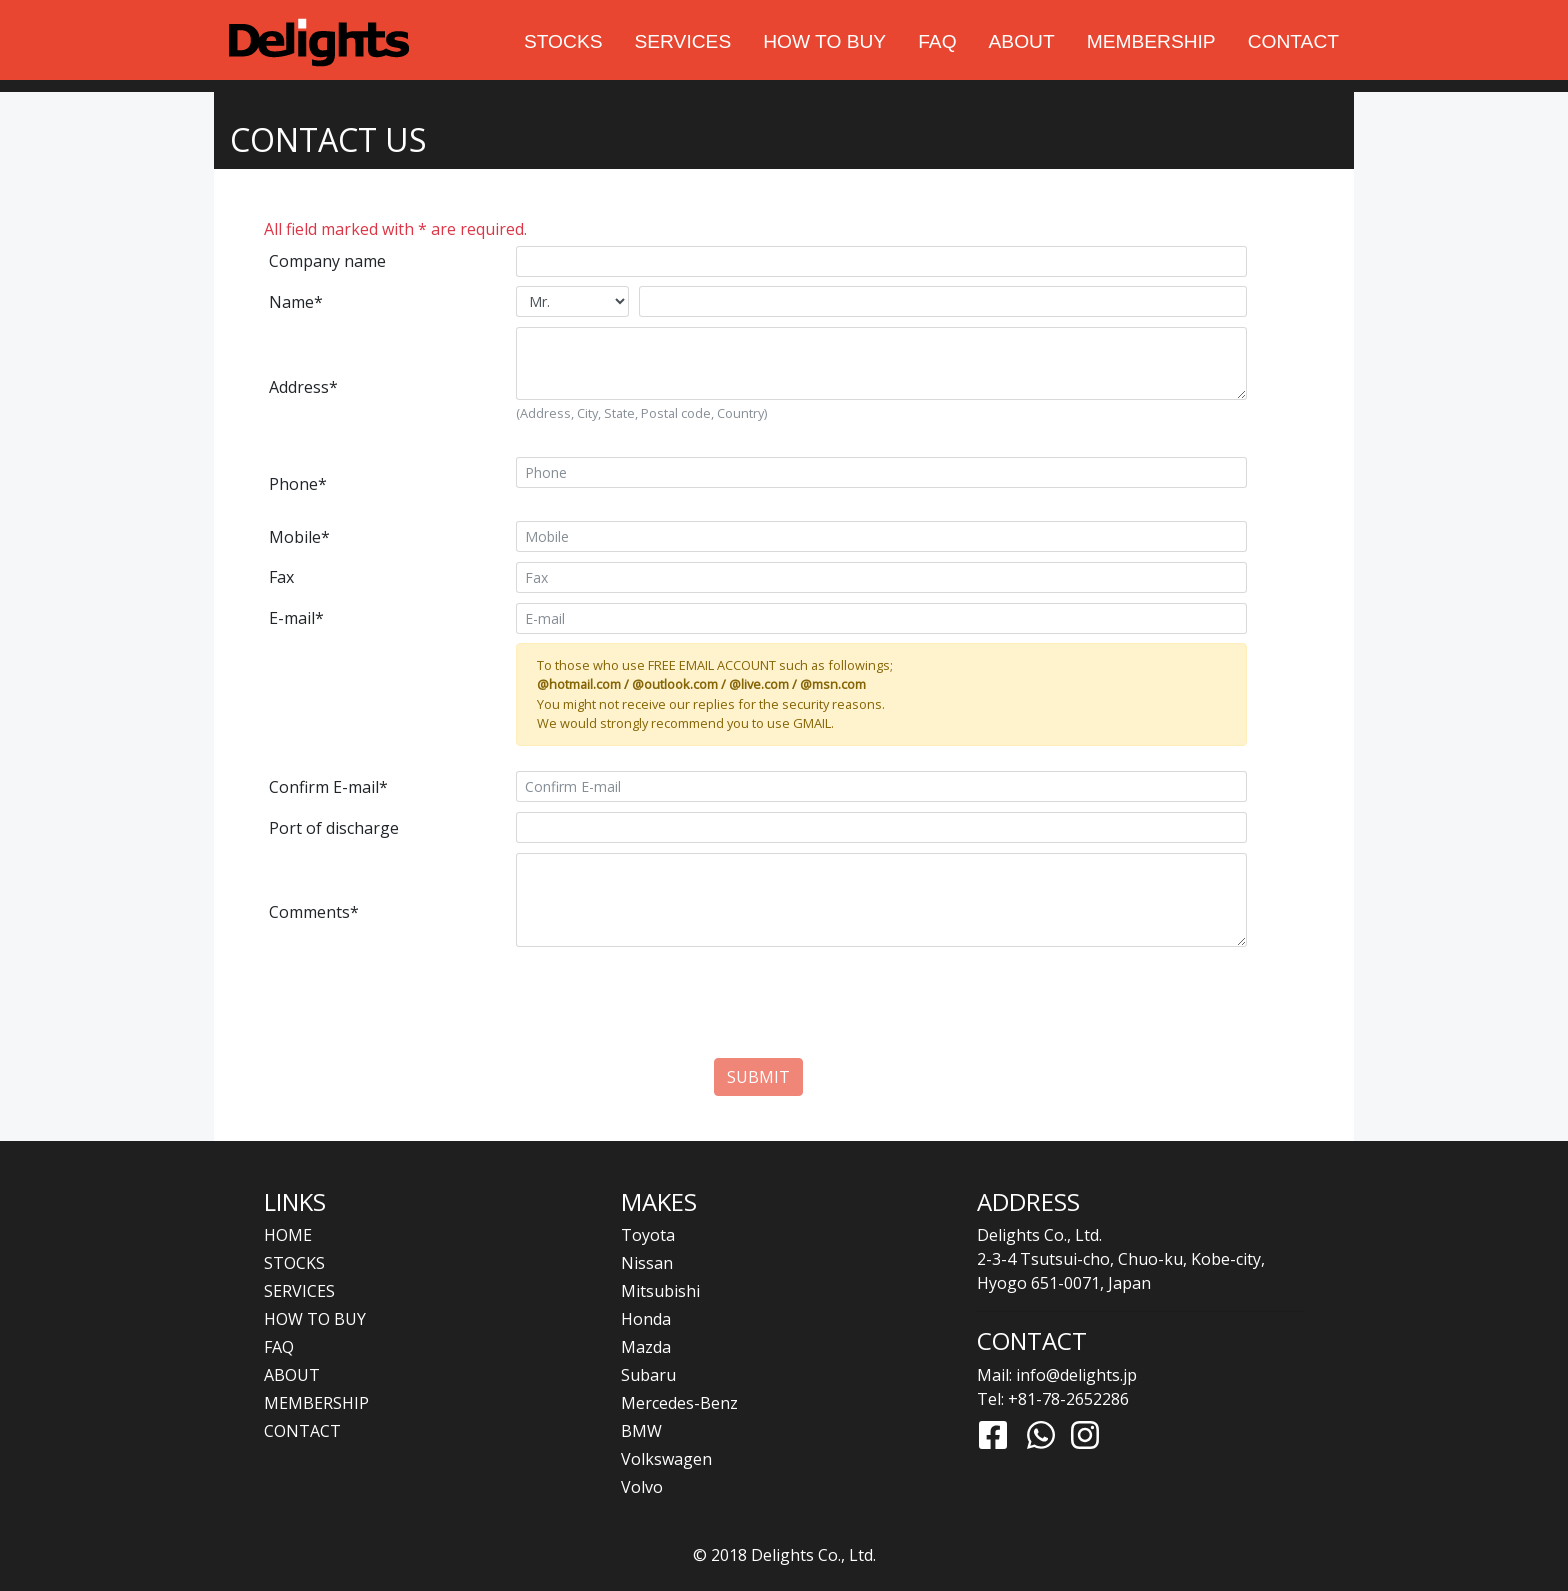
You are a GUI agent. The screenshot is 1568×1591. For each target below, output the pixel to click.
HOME (288, 1235)
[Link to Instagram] (1085, 1434)
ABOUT (1022, 41)
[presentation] (758, 1019)
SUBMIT (758, 1077)
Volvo (642, 1487)
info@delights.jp (1076, 1375)
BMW (641, 1431)
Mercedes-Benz (679, 1403)
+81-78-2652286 (1068, 1399)
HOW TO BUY (824, 41)
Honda (646, 1319)
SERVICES (683, 41)
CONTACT (1293, 41)
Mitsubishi (660, 1291)
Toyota (648, 1235)
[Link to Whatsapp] (1041, 1434)
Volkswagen (666, 1459)
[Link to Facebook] (993, 1434)
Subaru (648, 1375)
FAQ (937, 41)
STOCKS (563, 41)
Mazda (646, 1347)
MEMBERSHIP (1151, 41)
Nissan (647, 1263)
